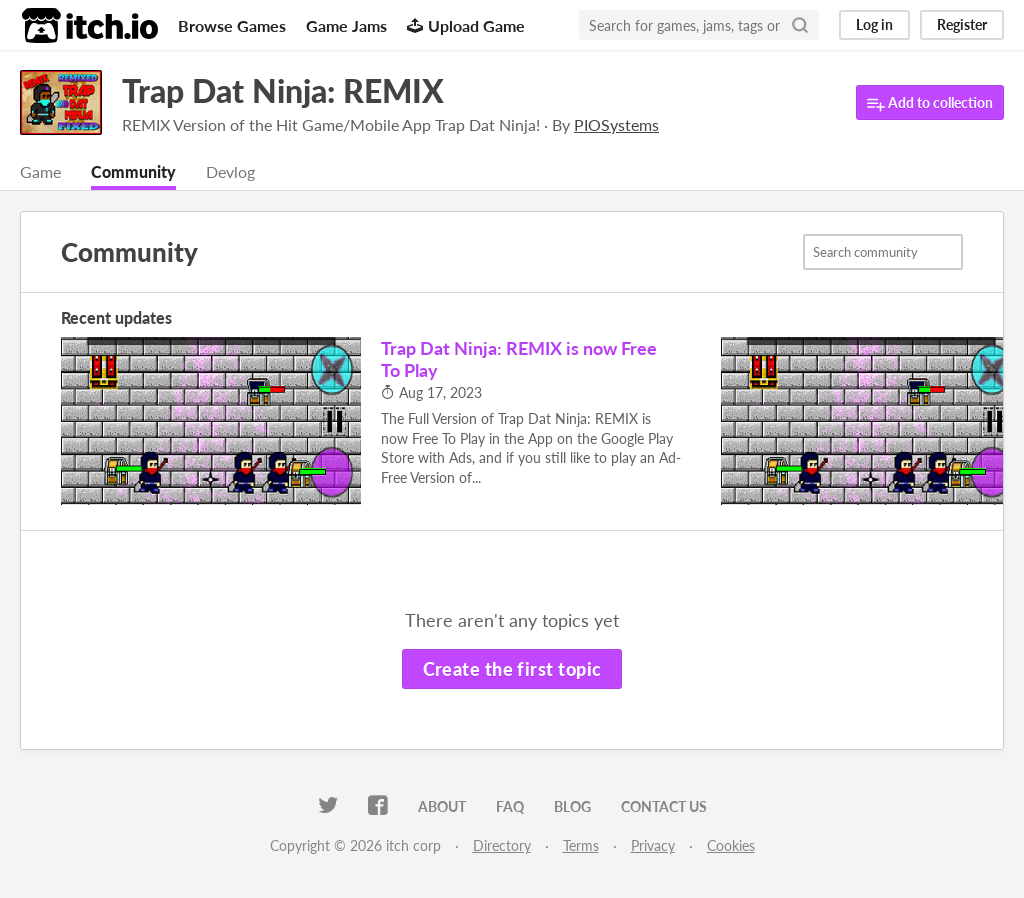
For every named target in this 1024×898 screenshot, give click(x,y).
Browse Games (232, 25)
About (442, 806)
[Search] (800, 25)
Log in (874, 24)
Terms (581, 845)
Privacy (653, 845)
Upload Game (466, 25)
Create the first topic (512, 669)
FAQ (510, 806)
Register (962, 24)
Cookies (731, 845)
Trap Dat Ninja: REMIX (283, 90)
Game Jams (346, 25)
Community (133, 171)
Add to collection (930, 103)
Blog (572, 806)
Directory (502, 845)
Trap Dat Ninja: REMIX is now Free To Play (519, 359)
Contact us (664, 806)
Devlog (230, 171)
